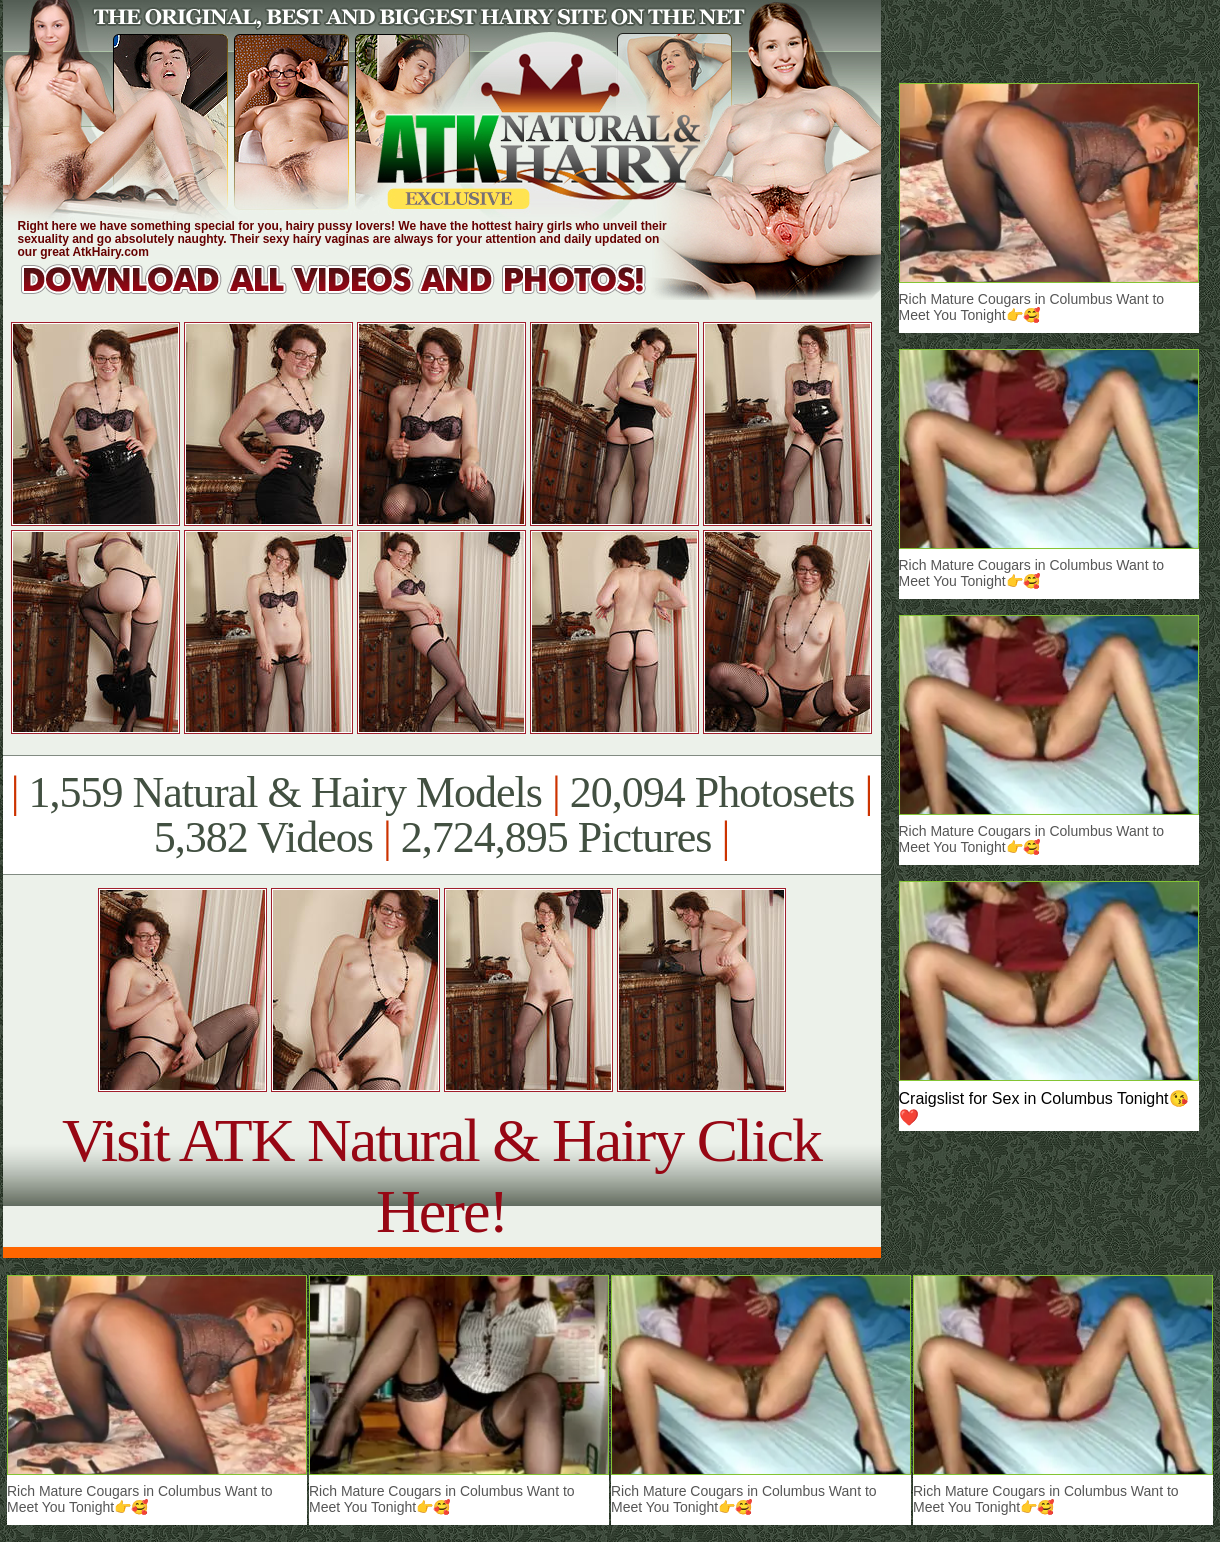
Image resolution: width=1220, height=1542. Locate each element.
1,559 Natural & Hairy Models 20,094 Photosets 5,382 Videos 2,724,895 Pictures (441, 815)
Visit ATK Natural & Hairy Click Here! (441, 1175)
